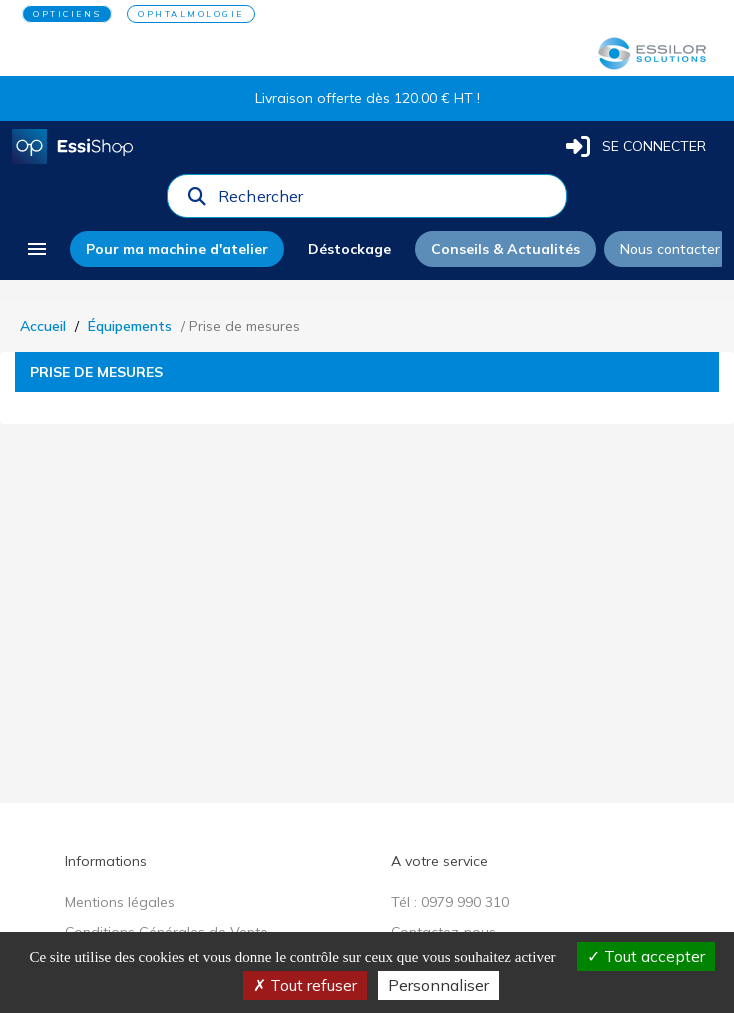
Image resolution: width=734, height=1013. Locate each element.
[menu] (37, 249)
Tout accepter (646, 956)
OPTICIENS (67, 14)
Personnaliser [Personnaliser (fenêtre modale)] (438, 985)
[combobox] (386, 201)
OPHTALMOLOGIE (191, 14)
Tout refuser (305, 985)
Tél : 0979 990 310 (450, 902)
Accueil (43, 326)
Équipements (130, 326)
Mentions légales (120, 902)
